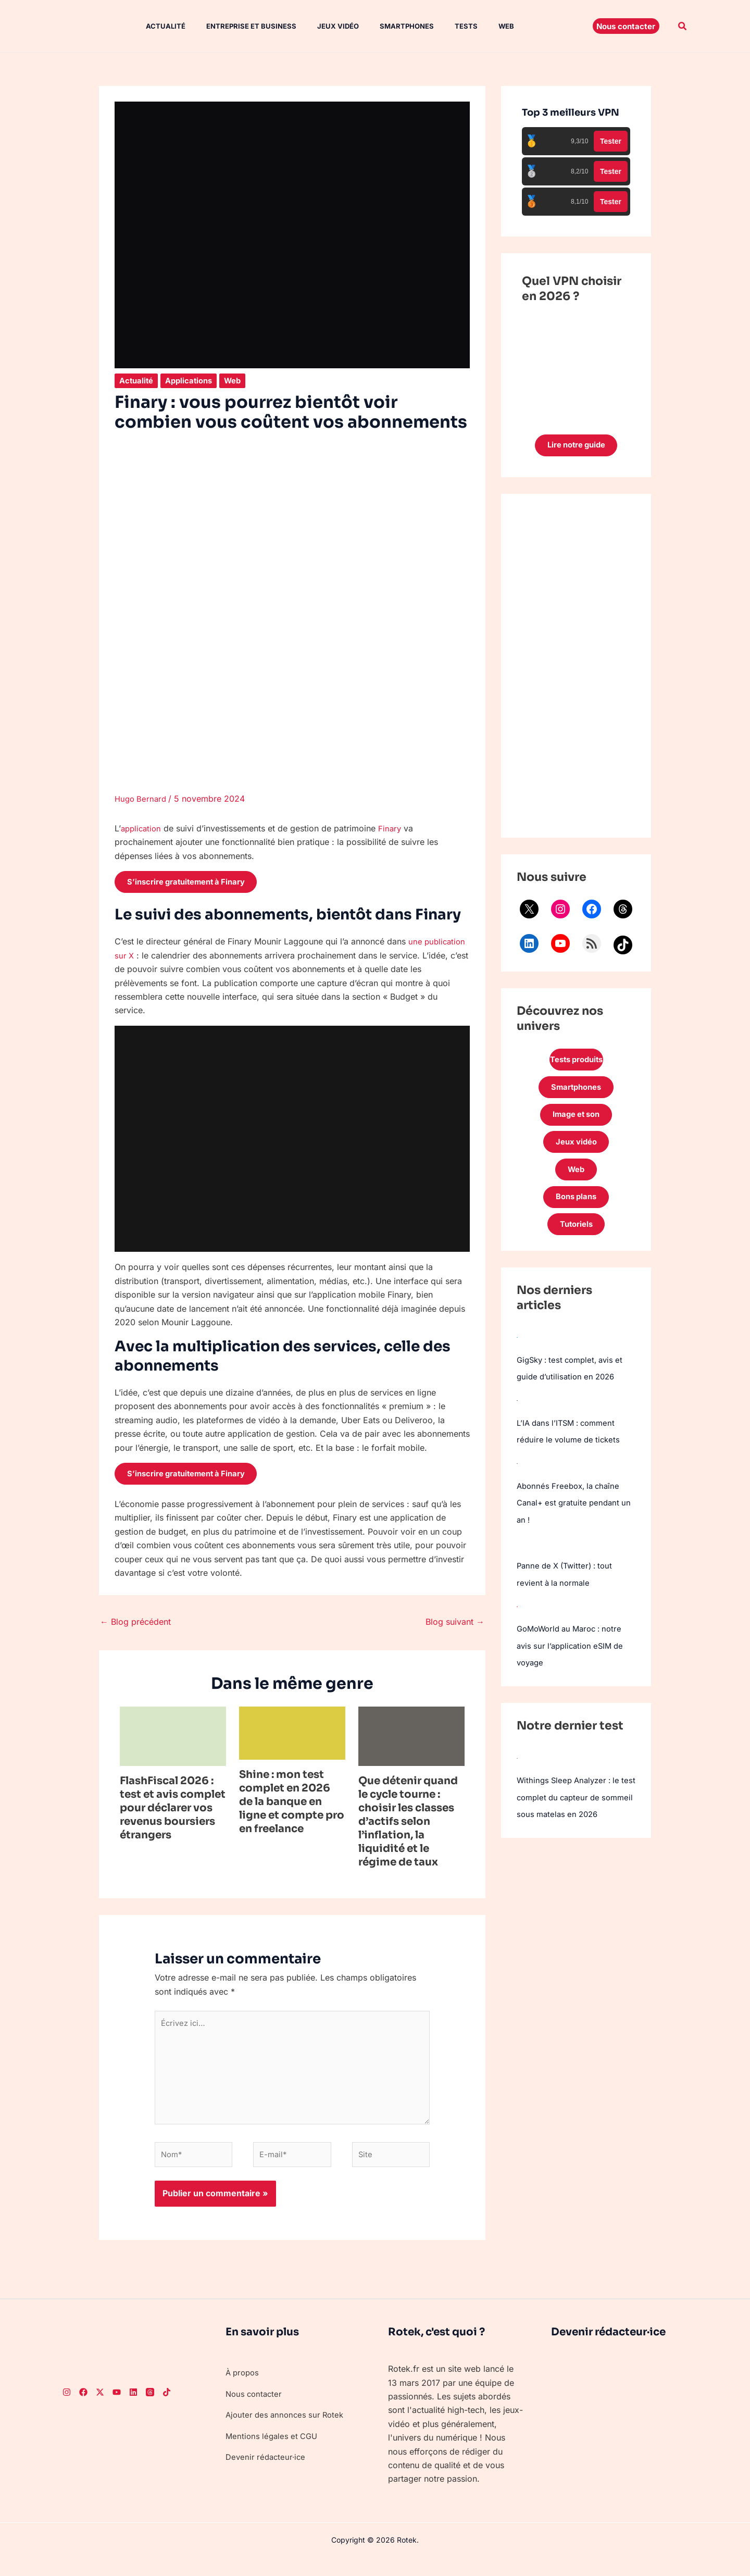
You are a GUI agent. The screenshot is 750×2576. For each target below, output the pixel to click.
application (142, 828)
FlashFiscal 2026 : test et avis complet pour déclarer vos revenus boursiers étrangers (173, 1812)
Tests (439, 26)
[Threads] (150, 2409)
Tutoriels (576, 1240)
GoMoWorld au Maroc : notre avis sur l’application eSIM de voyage (574, 1660)
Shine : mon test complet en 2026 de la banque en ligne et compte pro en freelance (291, 1805)
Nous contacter (255, 2410)
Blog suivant (455, 1626)
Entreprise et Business (237, 26)
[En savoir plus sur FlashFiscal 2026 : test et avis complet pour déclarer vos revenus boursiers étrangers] (173, 1739)
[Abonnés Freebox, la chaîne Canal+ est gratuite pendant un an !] (517, 1478)
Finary (393, 828)
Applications (193, 380)
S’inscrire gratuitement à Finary (194, 883)
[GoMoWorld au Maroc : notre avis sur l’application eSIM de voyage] (517, 1620)
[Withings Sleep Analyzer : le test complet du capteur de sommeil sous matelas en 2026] (517, 1770)
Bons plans (576, 1210)
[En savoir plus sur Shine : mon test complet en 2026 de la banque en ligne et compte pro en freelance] (292, 1736)
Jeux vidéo (319, 26)
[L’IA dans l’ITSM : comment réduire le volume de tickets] (517, 1416)
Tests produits (576, 1062)
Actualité (155, 26)
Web (475, 26)
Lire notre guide (576, 446)
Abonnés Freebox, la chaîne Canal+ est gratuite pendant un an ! (571, 1518)
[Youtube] (117, 2409)
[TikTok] (166, 2409)
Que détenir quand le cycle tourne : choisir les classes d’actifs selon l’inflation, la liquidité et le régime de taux (408, 1825)
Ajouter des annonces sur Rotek (288, 2431)
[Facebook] (83, 2409)
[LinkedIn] (133, 2409)
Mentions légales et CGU (274, 2452)
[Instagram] (67, 2409)
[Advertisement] (576, 668)
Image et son (576, 1122)
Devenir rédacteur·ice (267, 2473)
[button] (626, 26)
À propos (244, 2389)
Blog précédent (135, 1626)
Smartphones (384, 26)
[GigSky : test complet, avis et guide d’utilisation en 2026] (517, 1353)
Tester (610, 141)
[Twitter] (100, 2409)
